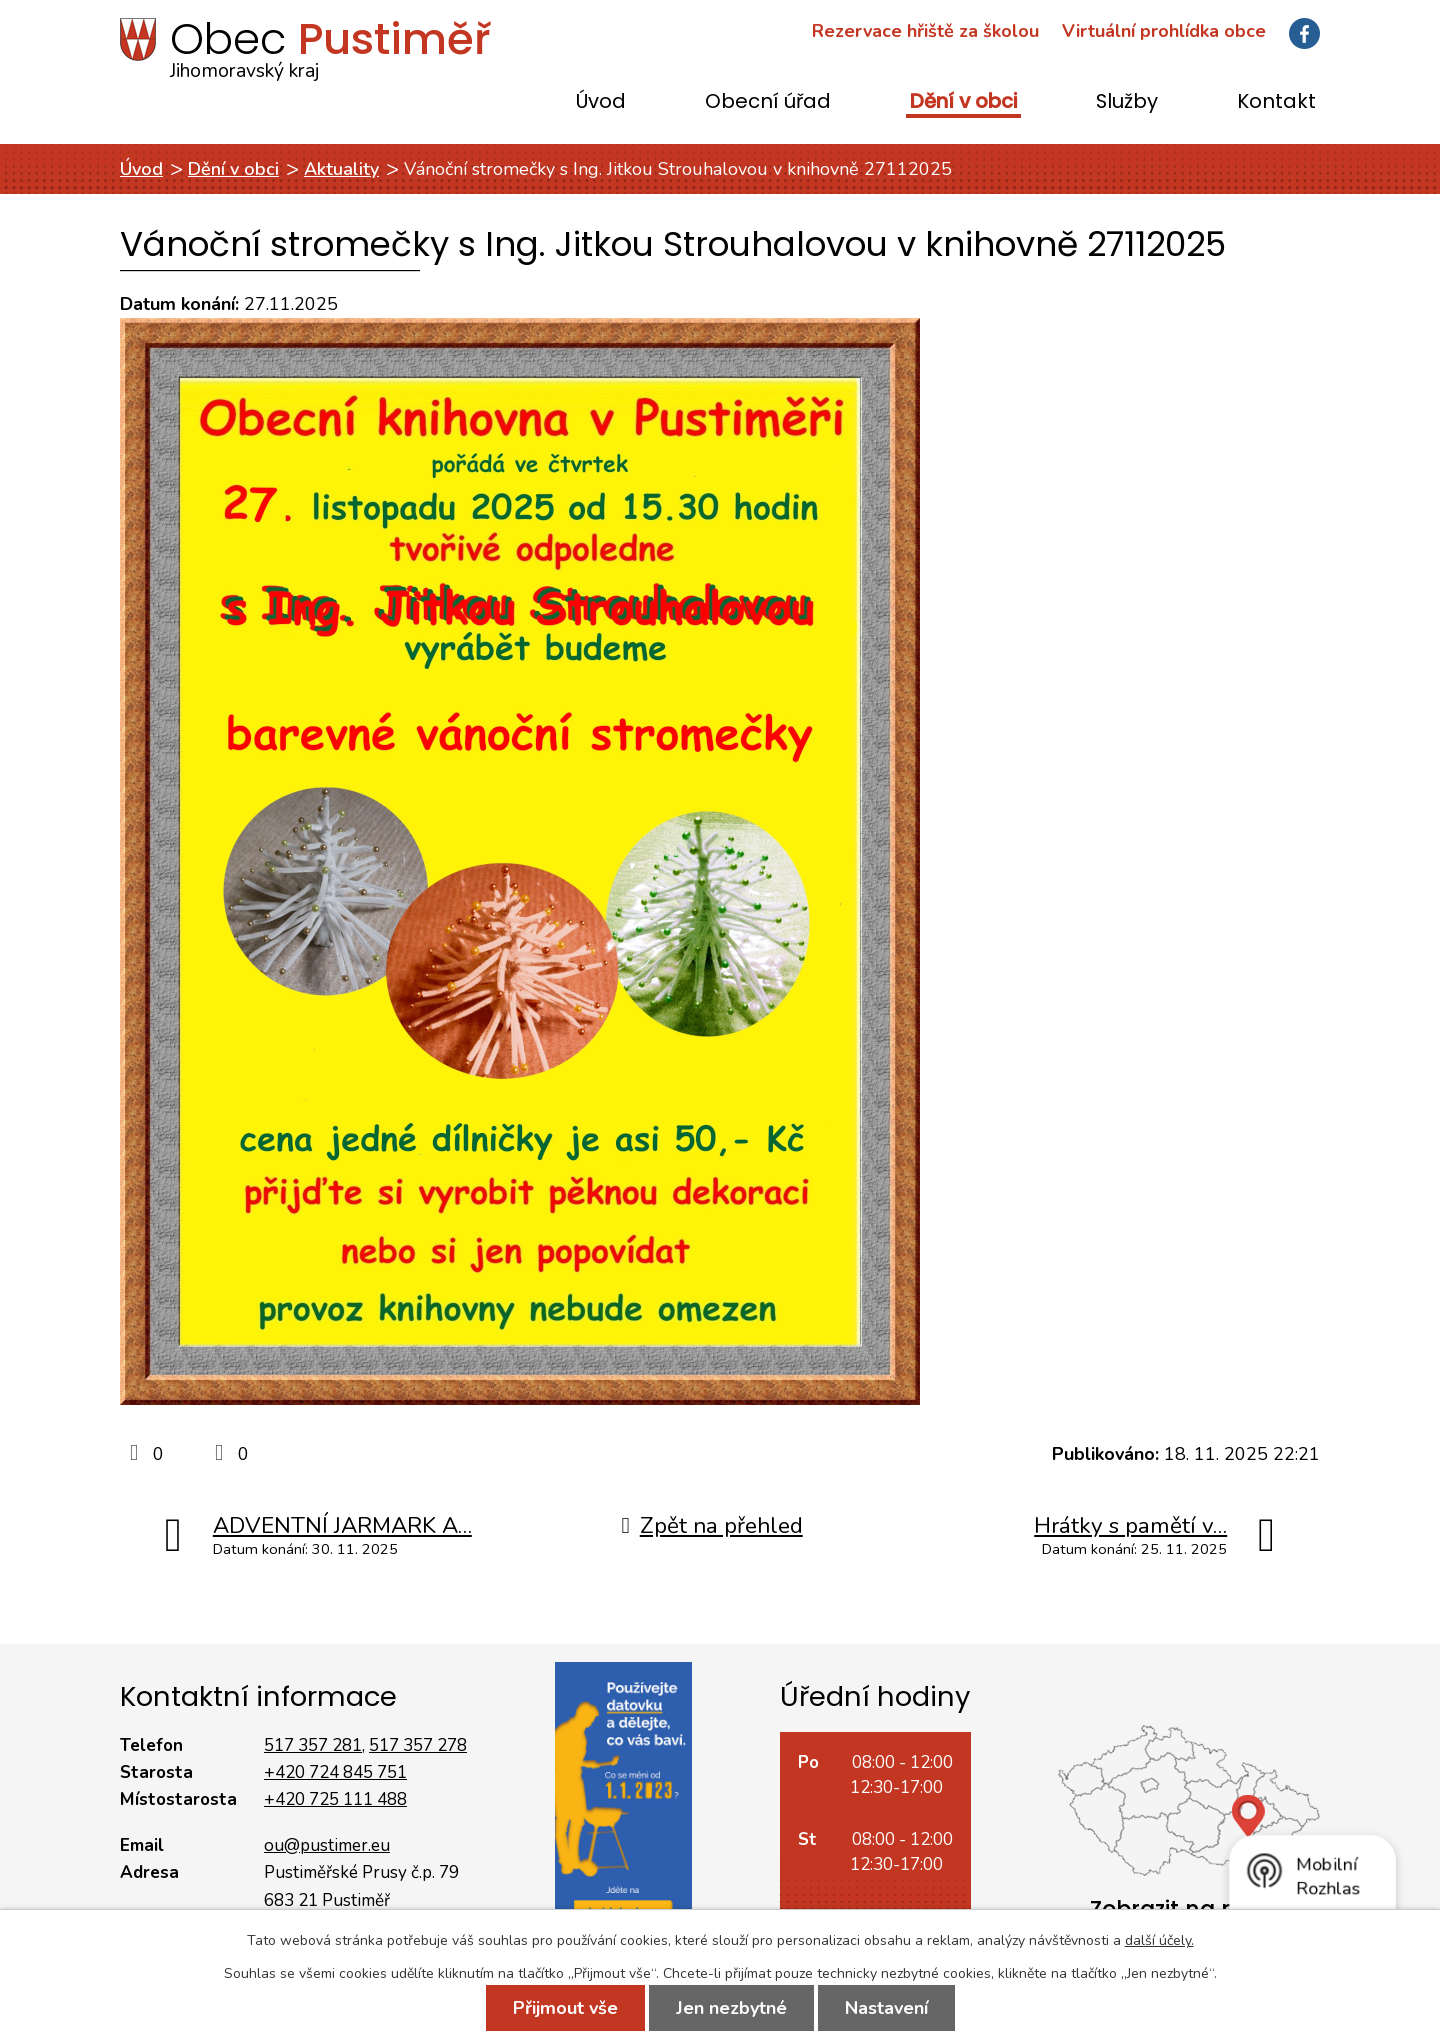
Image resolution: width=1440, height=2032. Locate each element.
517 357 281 (313, 1745)
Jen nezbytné (731, 2008)
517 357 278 (418, 1745)
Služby (1127, 102)
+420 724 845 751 (335, 1772)
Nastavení (886, 2008)
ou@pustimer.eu (327, 1845)
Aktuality (341, 169)
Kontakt (1276, 102)
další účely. (1159, 1940)
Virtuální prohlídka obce (1164, 31)
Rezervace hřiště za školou (925, 31)
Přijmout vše (565, 2008)
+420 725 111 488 (335, 1799)
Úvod (601, 102)
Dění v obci (963, 102)
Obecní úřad (768, 102)
